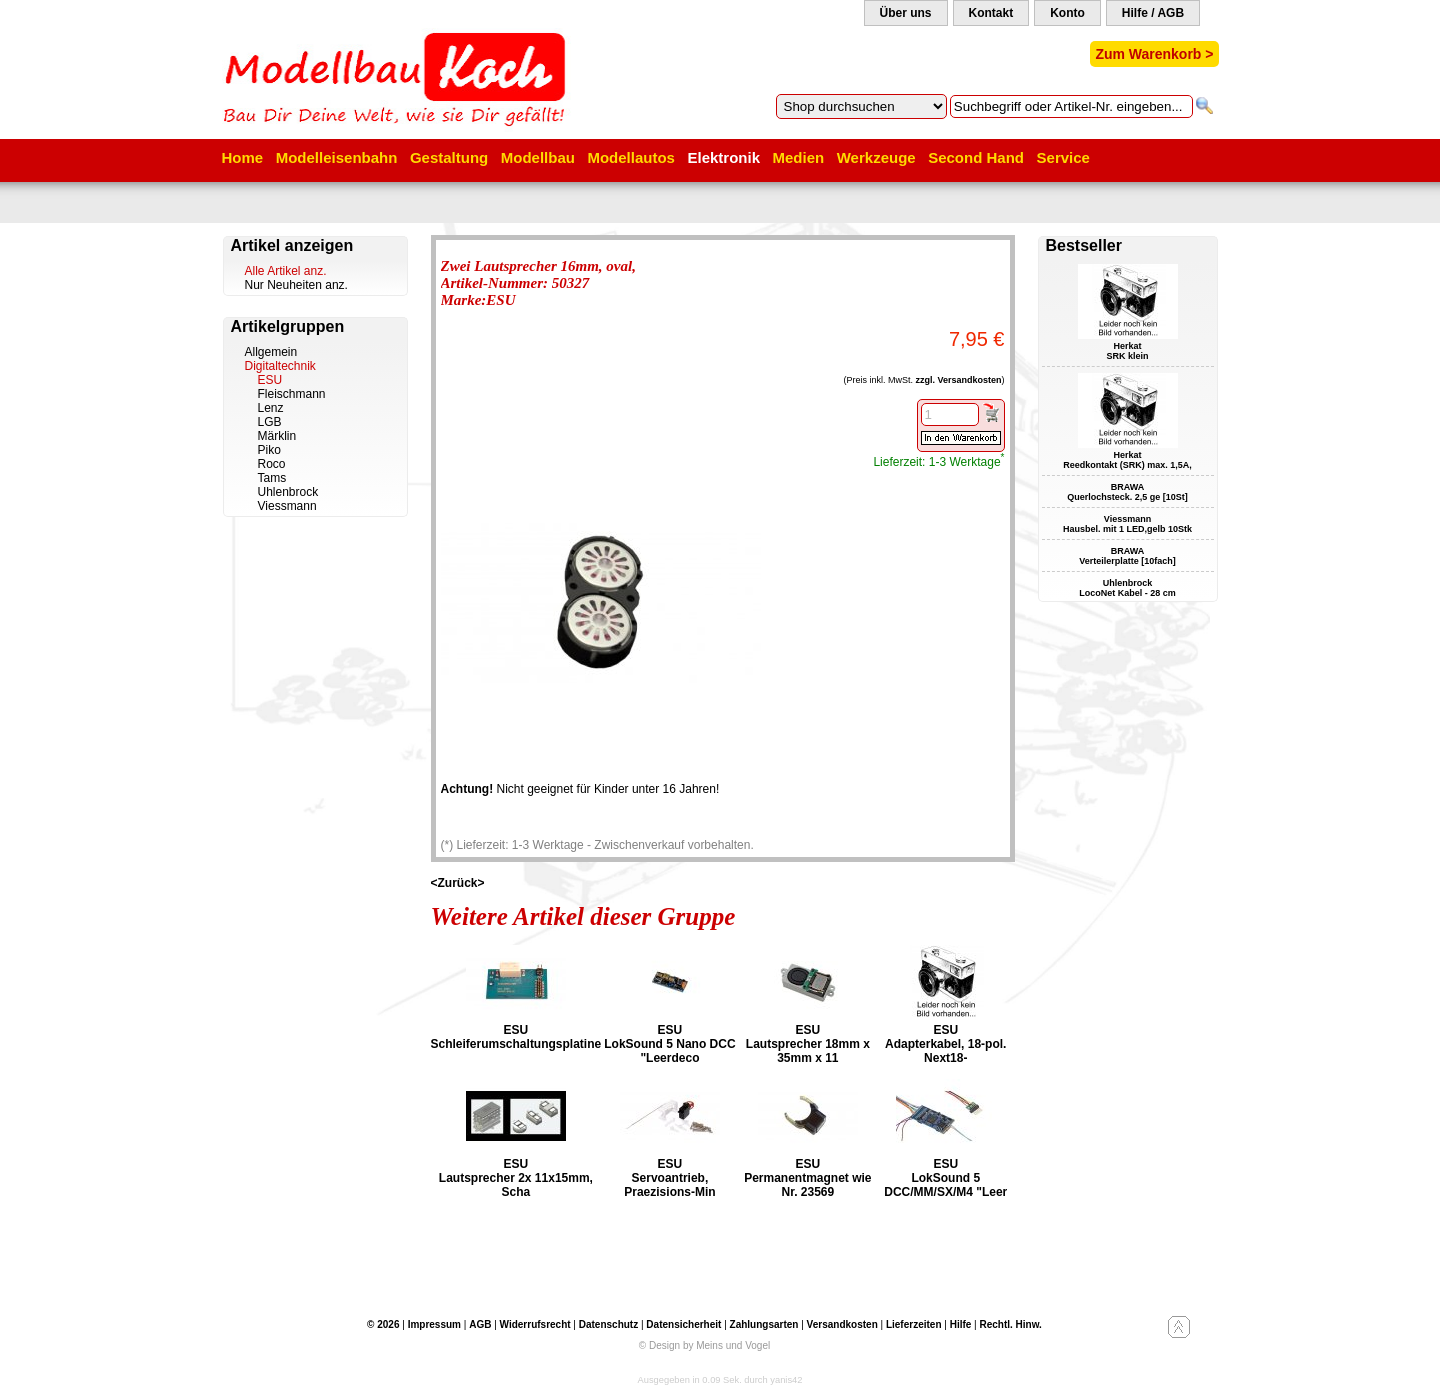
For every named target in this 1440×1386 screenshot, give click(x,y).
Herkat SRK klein (1127, 351)
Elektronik (723, 157)
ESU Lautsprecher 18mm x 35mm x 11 (808, 1044)
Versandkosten (842, 1324)
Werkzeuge (876, 157)
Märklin (277, 436)
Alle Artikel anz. (286, 271)
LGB (270, 422)
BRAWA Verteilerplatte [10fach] (1127, 556)
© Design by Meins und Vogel (704, 1345)
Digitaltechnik (280, 366)
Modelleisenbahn (337, 157)
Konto (1067, 13)
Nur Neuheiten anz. (296, 285)
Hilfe (961, 1324)
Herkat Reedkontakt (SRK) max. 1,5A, (1127, 460)
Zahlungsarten (764, 1324)
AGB (480, 1324)
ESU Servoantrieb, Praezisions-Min (669, 1178)
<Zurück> (458, 883)
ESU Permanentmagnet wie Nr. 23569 (807, 1178)
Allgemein (271, 352)
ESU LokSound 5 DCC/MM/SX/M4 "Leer (945, 1178)
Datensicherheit (683, 1324)
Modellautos (631, 157)
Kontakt (991, 13)
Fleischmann (292, 394)
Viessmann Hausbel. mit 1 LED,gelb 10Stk (1127, 524)
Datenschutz (608, 1324)
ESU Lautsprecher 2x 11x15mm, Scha (516, 1178)
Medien (799, 157)
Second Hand (976, 157)
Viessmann (287, 506)
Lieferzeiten (914, 1324)
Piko (269, 450)
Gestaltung (449, 157)
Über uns (906, 13)
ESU (270, 380)
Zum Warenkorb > (1154, 54)
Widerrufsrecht (535, 1324)
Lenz (271, 408)
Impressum (434, 1324)
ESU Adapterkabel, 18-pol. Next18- (945, 1044)
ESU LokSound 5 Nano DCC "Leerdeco (669, 1044)
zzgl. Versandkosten (958, 380)
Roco (272, 464)
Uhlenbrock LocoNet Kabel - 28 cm (1127, 588)
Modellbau (538, 157)
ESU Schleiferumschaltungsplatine (516, 1037)
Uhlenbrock (288, 492)
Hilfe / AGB (1153, 13)
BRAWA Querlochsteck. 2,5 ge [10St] (1127, 492)
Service (1063, 157)
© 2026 (383, 1324)
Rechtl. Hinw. (1010, 1324)
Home (243, 157)
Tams (272, 478)
